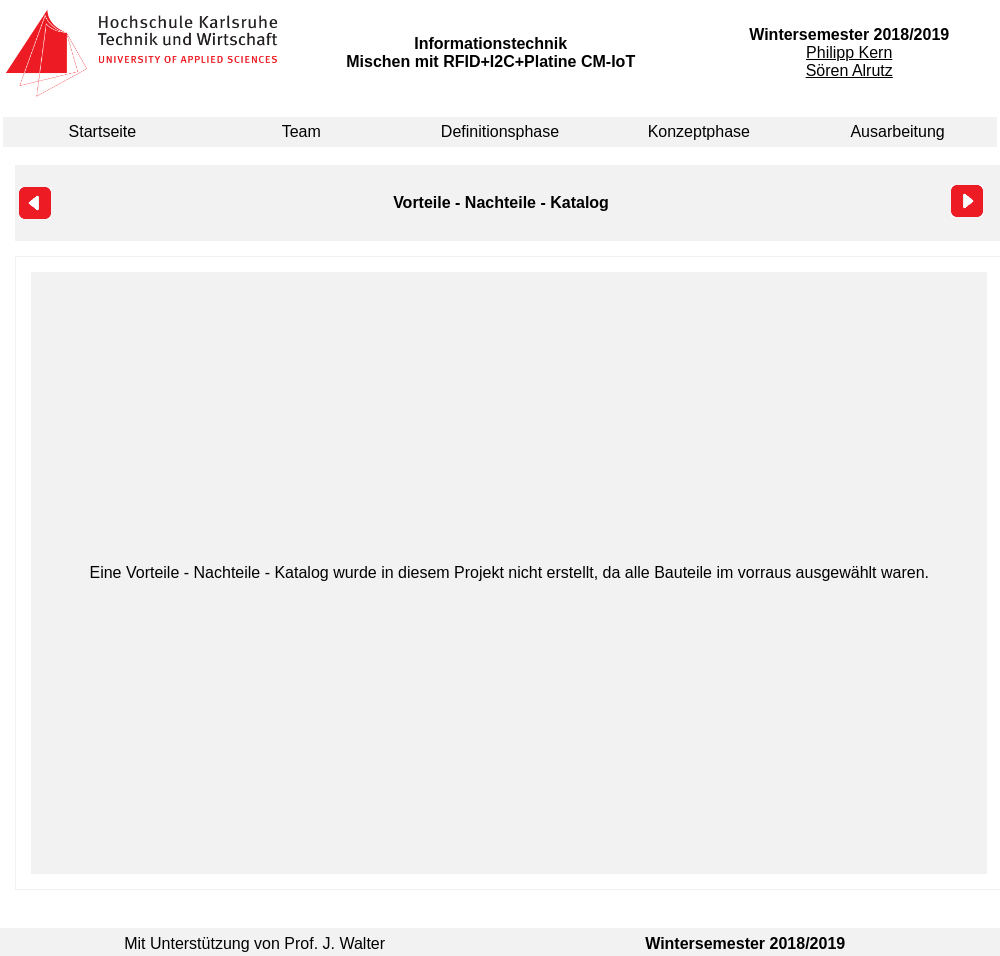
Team (301, 131)
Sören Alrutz (849, 70)
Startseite (103, 131)
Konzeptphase (699, 131)
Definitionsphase (500, 131)
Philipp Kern (849, 52)
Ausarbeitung (897, 131)
